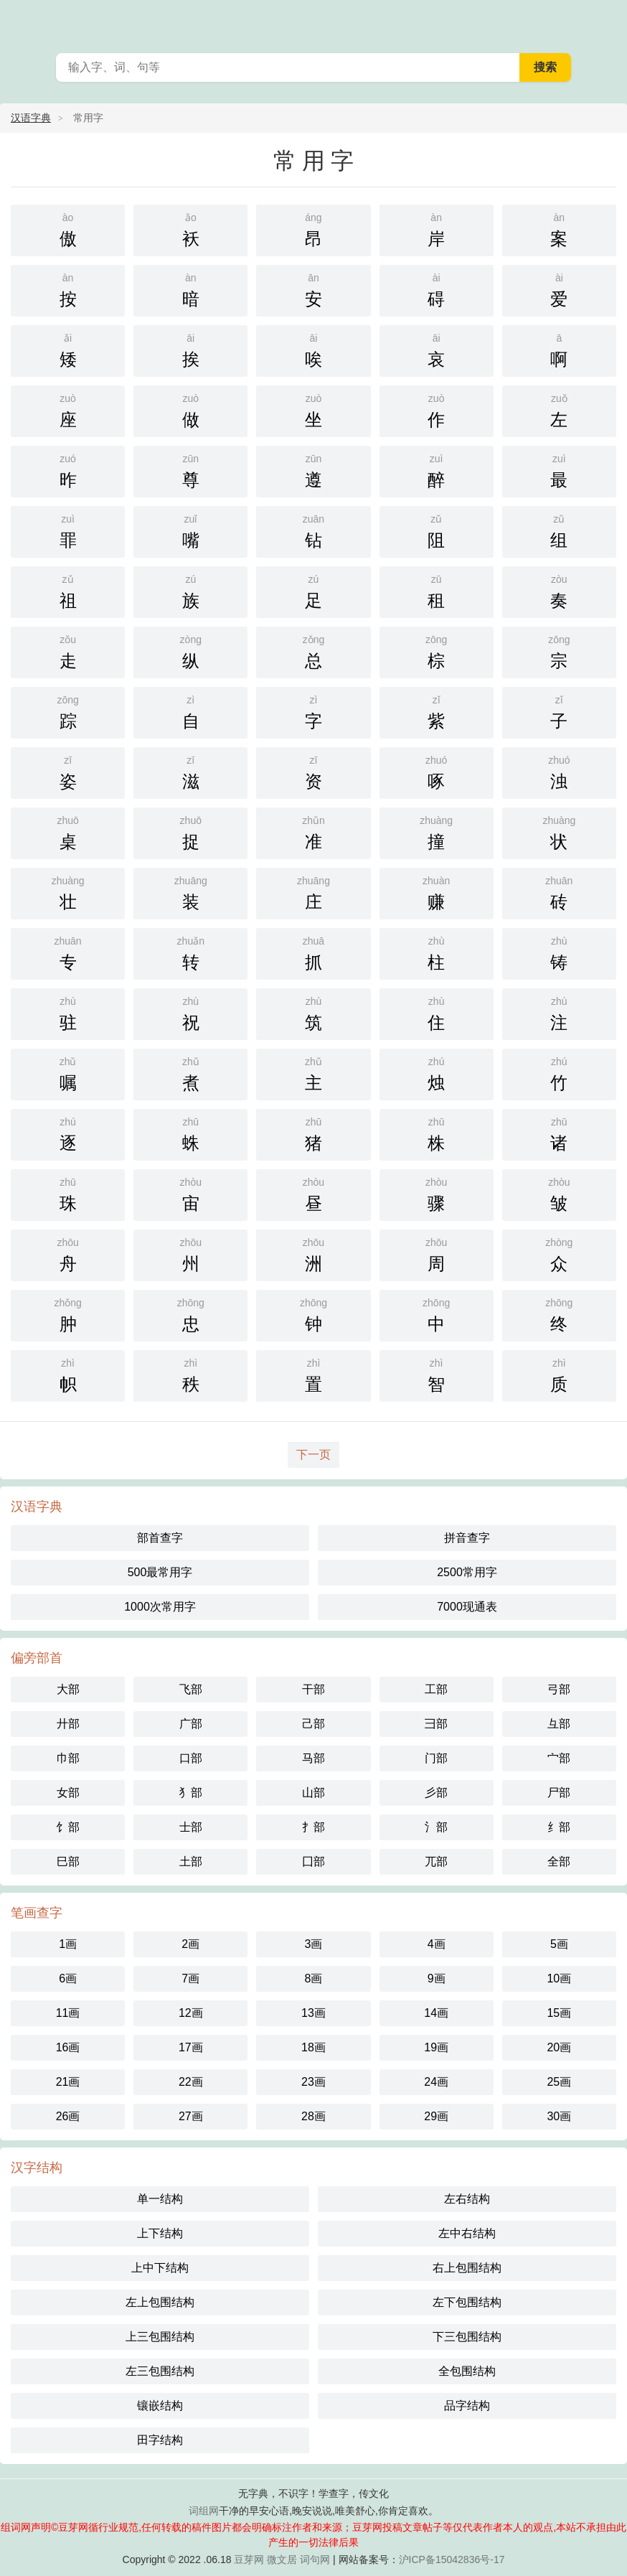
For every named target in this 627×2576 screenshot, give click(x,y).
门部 (436, 1758)
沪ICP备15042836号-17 (452, 2559)
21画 (68, 2082)
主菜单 (607, 21)
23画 (313, 2082)
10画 (559, 1978)
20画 (559, 2047)
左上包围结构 (160, 2302)
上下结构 (160, 2233)
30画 (559, 2116)
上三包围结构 (160, 2337)
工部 (436, 1689)
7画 (190, 1978)
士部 (190, 1827)
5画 (559, 1944)
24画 (436, 2082)
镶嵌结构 (160, 2405)
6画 (68, 1978)
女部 (68, 1792)
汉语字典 (31, 118)
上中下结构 (160, 2268)
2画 (190, 1944)
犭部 (190, 1792)
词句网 (315, 2559)
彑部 (558, 1724)
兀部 (436, 1861)
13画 (313, 2013)
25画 (559, 2082)
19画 (436, 2047)
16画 (68, 2047)
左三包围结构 (160, 2371)
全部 (558, 1861)
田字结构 (160, 2440)
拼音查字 (467, 1538)
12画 (191, 2013)
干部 (313, 1689)
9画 (437, 1978)
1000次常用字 (160, 1607)
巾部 (68, 1758)
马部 (313, 1758)
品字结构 (467, 2405)
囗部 (313, 1861)
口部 (190, 1758)
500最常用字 (160, 1572)
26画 (68, 2116)
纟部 (558, 1827)
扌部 (313, 1827)
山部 (313, 1792)
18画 (313, 2047)
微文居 (282, 2559)
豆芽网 (249, 2559)
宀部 (558, 1758)
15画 (559, 2013)
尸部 (558, 1792)
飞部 (190, 1689)
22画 (191, 2082)
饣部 (68, 1827)
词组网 (204, 2510)
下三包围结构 (467, 2337)
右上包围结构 (467, 2268)
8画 (314, 1978)
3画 (314, 1944)
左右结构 (467, 2199)
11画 (68, 2013)
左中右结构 (467, 2233)
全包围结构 (467, 2371)
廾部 (68, 1724)
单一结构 (160, 2199)
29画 (436, 2116)
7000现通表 (467, 1607)
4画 (437, 1944)
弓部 (558, 1689)
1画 (68, 1944)
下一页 (313, 1454)
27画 (191, 2116)
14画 (436, 2013)
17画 (191, 2047)
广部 (190, 1724)
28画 (313, 2116)
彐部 (436, 1724)
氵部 (436, 1827)
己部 (313, 1724)
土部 (190, 1861)
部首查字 (160, 1538)
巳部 (68, 1861)
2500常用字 (467, 1572)
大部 (68, 1689)
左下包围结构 (467, 2302)
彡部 (436, 1792)
